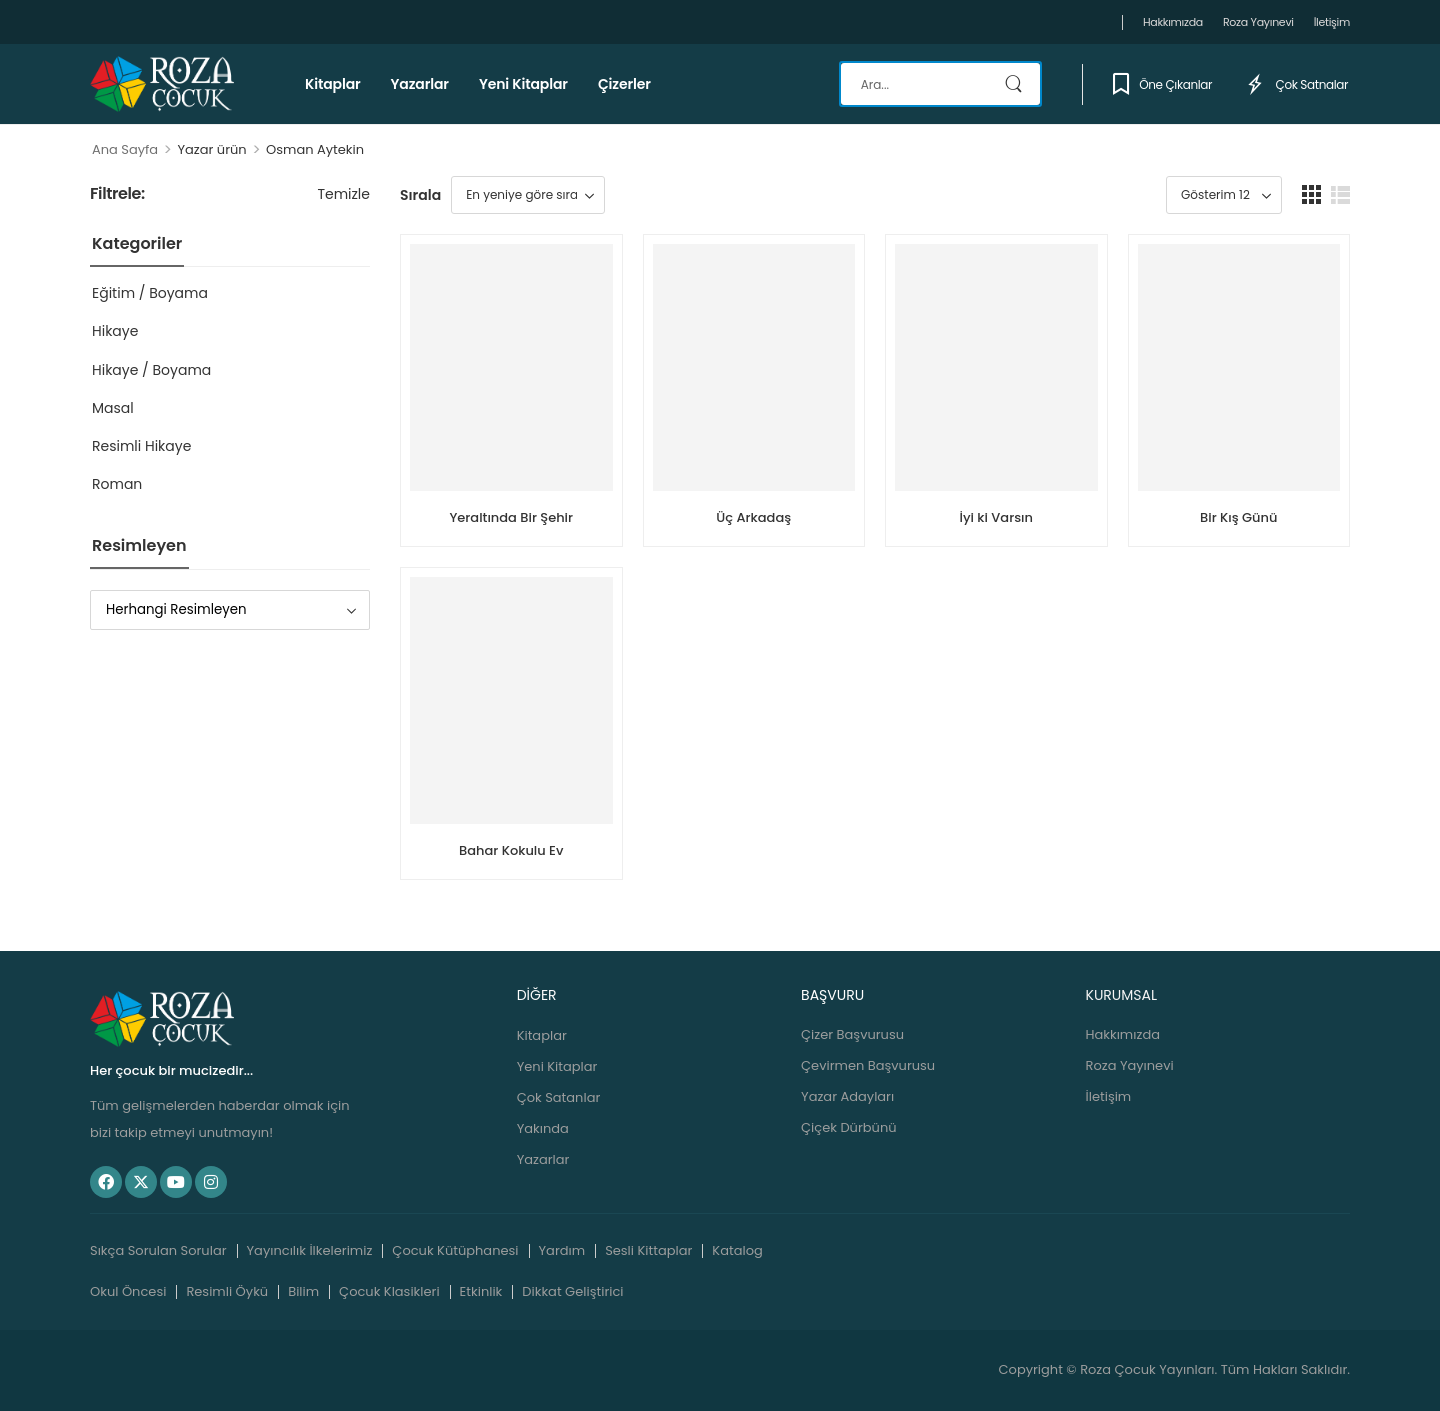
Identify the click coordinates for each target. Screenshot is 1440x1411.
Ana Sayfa (125, 149)
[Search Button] (1015, 84)
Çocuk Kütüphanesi (455, 1250)
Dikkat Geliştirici (572, 1291)
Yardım (562, 1250)
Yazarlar (420, 84)
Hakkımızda (1173, 22)
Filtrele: (117, 194)
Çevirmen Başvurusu (868, 1065)
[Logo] (162, 84)
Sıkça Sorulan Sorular (158, 1250)
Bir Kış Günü (1238, 517)
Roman (117, 484)
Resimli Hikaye (141, 446)
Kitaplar (333, 84)
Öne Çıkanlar (1162, 84)
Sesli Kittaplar (648, 1250)
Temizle (343, 194)
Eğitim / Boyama (150, 293)
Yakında (543, 1128)
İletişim (1332, 22)
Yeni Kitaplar (523, 84)
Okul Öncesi (128, 1291)
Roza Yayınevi (1258, 22)
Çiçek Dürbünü (848, 1127)
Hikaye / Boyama (151, 370)
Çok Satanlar (559, 1097)
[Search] (940, 84)
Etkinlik (481, 1291)
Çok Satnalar (1296, 84)
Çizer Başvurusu (852, 1034)
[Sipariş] (528, 195)
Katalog (737, 1250)
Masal (113, 408)
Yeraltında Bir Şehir (511, 517)
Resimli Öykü (227, 1291)
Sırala (420, 195)
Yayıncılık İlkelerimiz (310, 1250)
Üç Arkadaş (753, 517)
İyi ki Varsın (996, 517)
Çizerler (624, 84)
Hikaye (115, 331)
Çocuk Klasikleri (389, 1291)
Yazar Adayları (847, 1096)
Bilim (303, 1291)
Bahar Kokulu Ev (511, 850)
